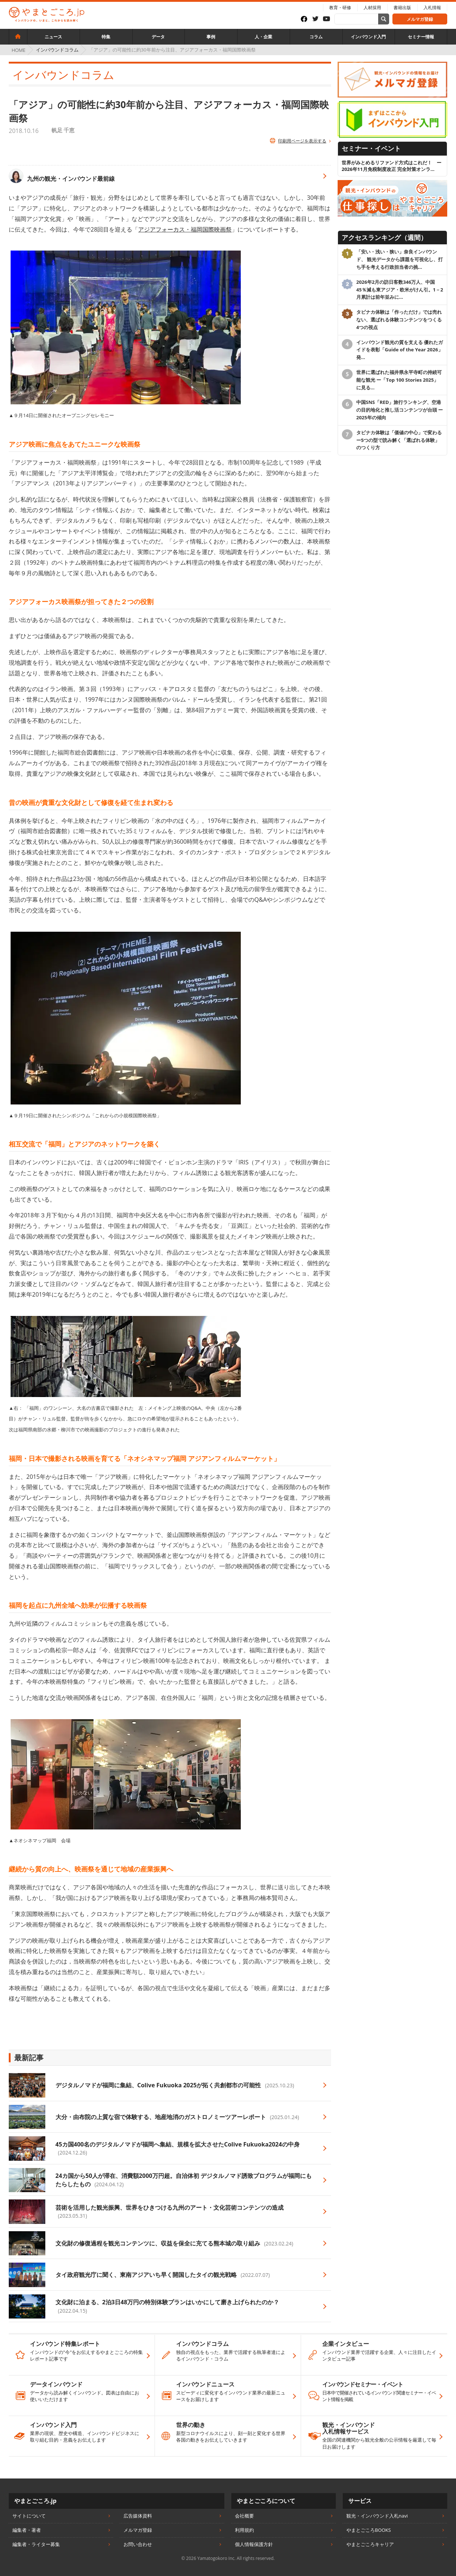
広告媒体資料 (137, 2515)
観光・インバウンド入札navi (377, 2515)
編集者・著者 (26, 2530)
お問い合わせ (137, 2544)
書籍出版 (402, 7)
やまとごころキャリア (370, 2544)
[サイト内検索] (383, 19)
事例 (210, 37)
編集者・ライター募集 (36, 2544)
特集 (106, 37)
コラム (316, 37)
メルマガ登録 (420, 19)
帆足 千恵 (63, 130)
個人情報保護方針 (254, 2544)
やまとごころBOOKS (368, 2530)
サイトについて (29, 2515)
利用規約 (244, 2530)
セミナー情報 (421, 37)
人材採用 (372, 7)
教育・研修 (340, 7)
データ (158, 37)
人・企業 (263, 37)
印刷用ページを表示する (302, 141)
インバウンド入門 (368, 37)
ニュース (53, 37)
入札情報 (432, 7)
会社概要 (244, 2515)
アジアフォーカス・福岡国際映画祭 (185, 229)
